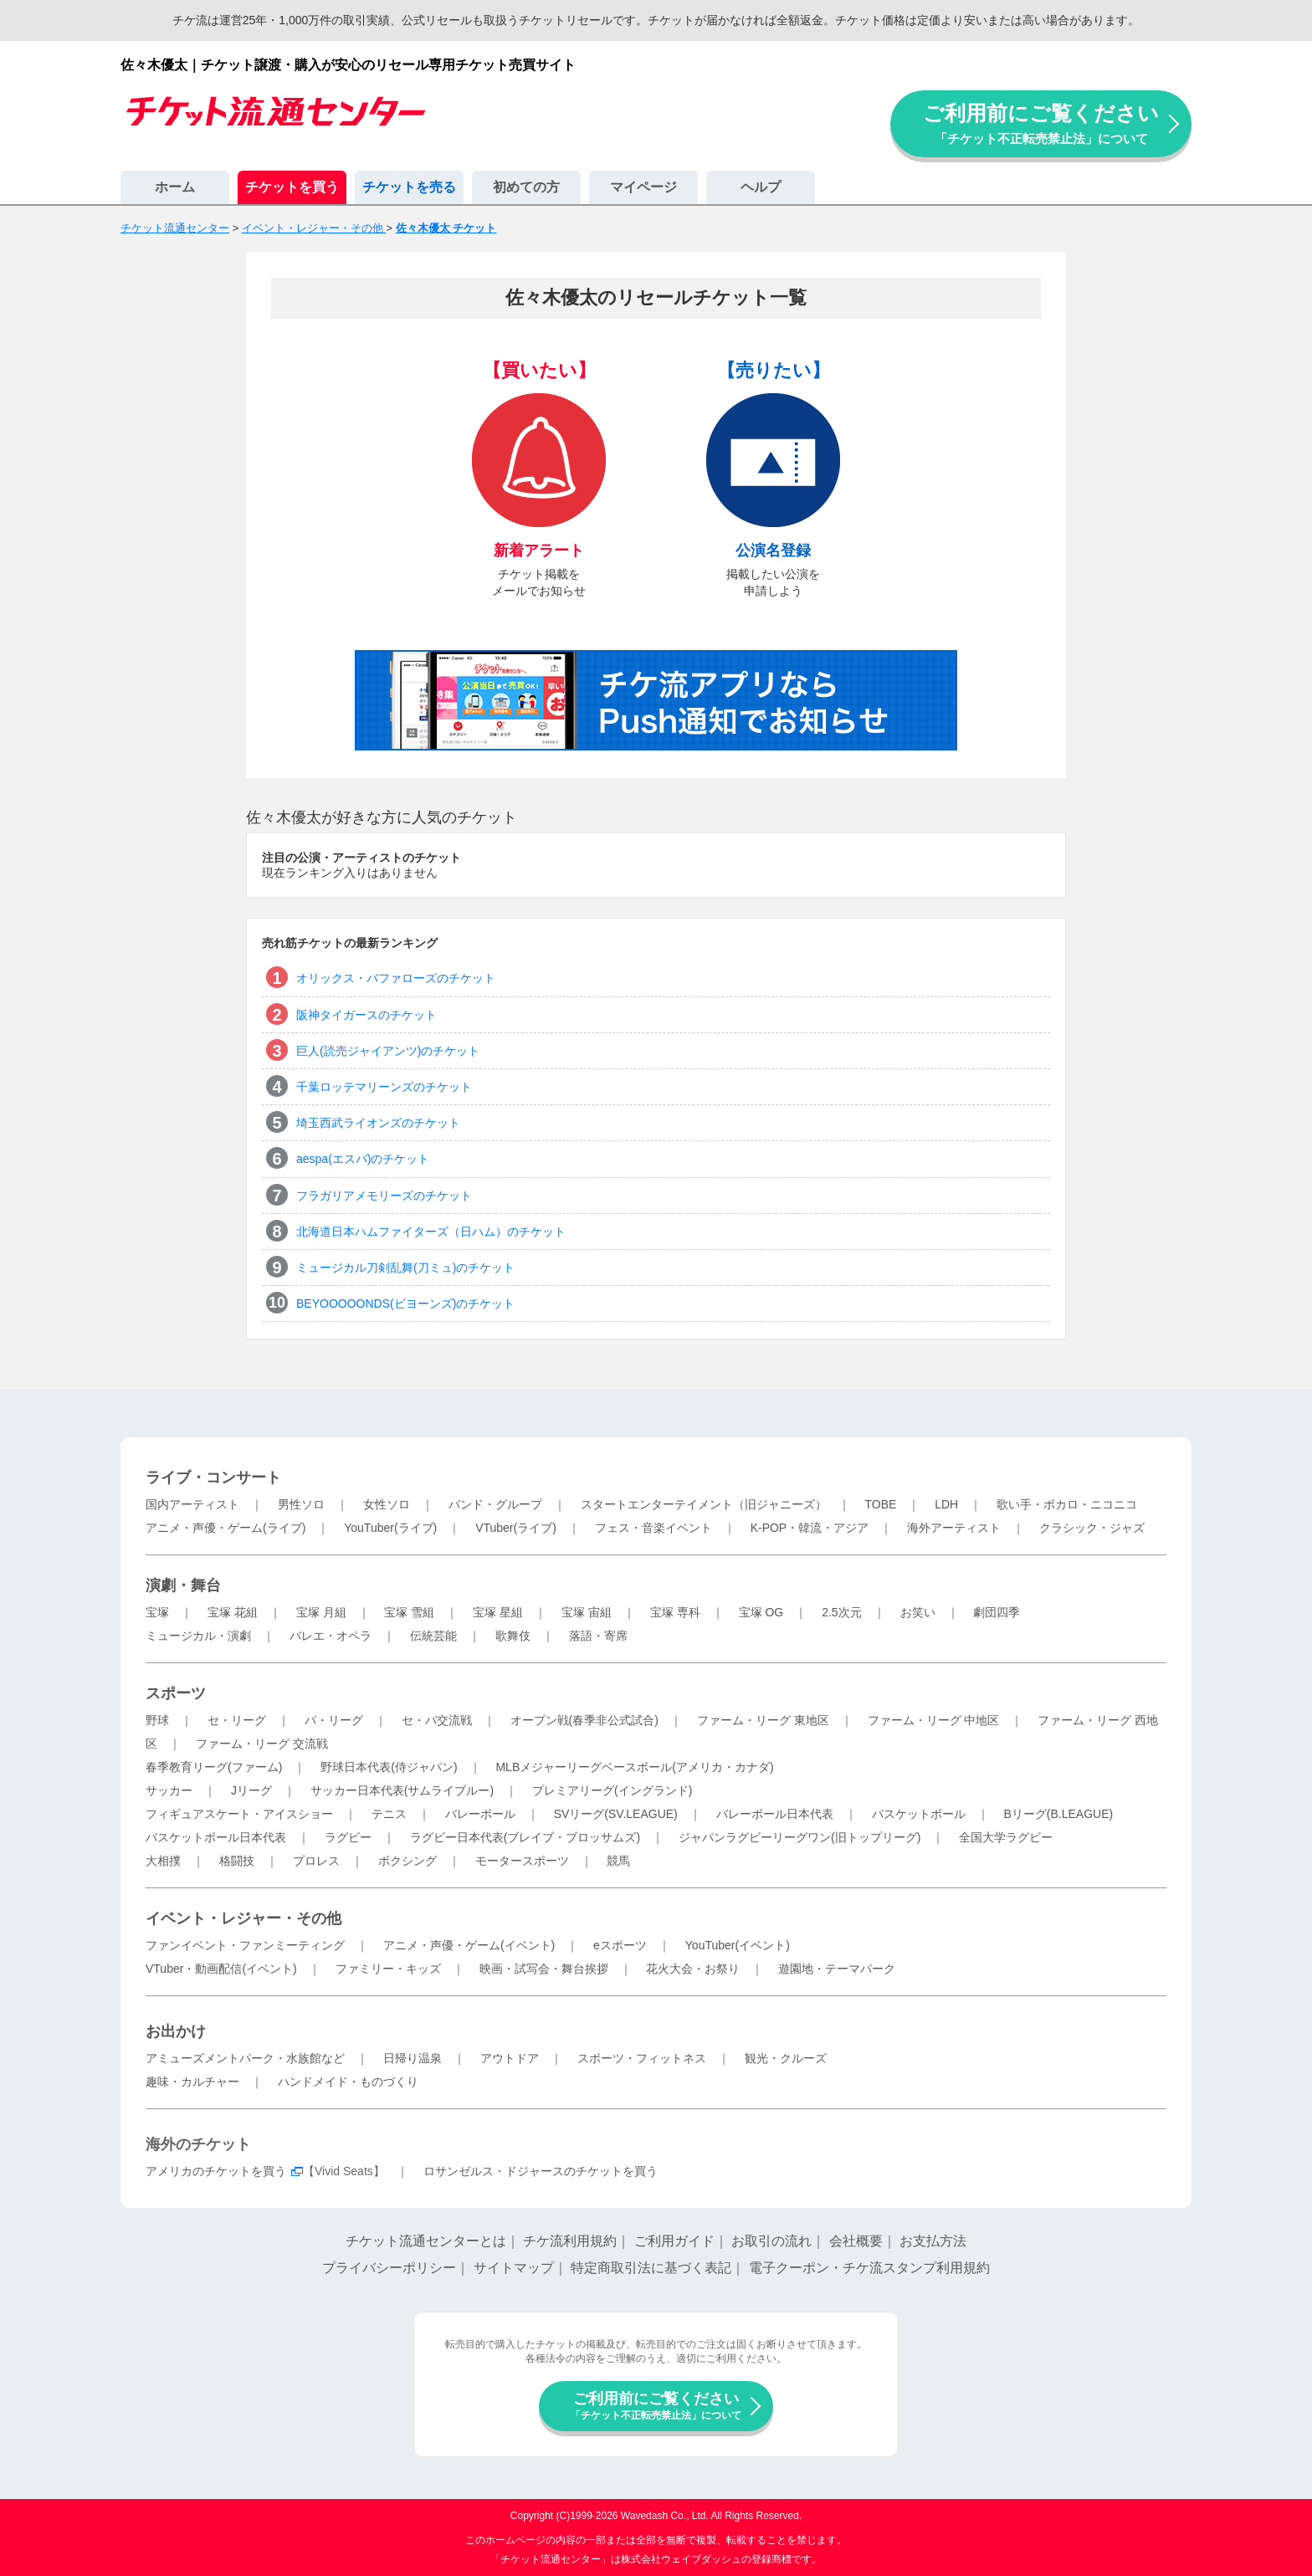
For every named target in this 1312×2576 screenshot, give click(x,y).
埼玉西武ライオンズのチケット (378, 1122)
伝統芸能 (433, 1635)
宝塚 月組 (321, 1612)
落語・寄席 (598, 1635)
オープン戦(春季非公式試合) (584, 1720)
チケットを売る (409, 187)
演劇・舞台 (183, 1585)
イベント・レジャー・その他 (243, 1918)
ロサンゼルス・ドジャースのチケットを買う (540, 2171)
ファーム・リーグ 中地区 (934, 1720)
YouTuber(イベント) (737, 1945)
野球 (157, 1720)
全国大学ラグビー (1006, 1837)
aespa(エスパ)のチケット (362, 1158)
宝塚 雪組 (409, 1612)
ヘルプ (761, 187)
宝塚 (157, 1612)
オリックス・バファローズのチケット (395, 978)
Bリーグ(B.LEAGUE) (1058, 1814)
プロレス (316, 1860)
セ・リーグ (237, 1720)
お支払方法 (932, 2241)
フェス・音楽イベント (653, 1527)
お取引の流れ (771, 2241)
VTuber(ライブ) (515, 1527)
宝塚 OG (761, 1612)
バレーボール (480, 1814)
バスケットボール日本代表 (216, 1837)
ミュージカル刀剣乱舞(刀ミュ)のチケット (405, 1267)
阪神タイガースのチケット (366, 1015)
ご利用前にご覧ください (1041, 123)
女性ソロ (386, 1504)
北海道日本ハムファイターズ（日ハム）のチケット (431, 1231)
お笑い (917, 1612)
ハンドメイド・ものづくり (348, 2081)
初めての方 (526, 187)
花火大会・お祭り (693, 1968)
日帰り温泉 (412, 2058)
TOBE (880, 1504)
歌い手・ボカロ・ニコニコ (1067, 1504)
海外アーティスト (954, 1527)
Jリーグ (251, 1790)
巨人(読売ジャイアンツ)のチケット (387, 1051)
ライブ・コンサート (213, 1477)
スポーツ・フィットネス (641, 2058)
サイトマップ (514, 2268)
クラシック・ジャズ (1092, 1527)
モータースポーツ (522, 1860)
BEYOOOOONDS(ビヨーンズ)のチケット (405, 1303)
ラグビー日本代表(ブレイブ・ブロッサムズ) (525, 1837)
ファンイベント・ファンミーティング (245, 1945)
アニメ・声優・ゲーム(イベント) (469, 1945)
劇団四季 (996, 1612)
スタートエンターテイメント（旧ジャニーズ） (704, 1504)
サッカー (169, 1790)
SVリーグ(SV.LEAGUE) (616, 1814)
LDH (946, 1504)
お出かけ (176, 2031)
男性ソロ (301, 1504)
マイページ (643, 187)
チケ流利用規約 (570, 2241)
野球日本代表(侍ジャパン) (388, 1767)
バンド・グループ (495, 1504)
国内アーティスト (192, 1504)
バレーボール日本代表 (774, 1814)
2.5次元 (841, 1612)
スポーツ (176, 1693)
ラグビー (348, 1837)
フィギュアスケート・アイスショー (239, 1814)
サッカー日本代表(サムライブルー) (402, 1790)
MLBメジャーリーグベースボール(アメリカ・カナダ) (634, 1767)
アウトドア (509, 2058)
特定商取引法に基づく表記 (651, 2268)
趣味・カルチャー (192, 2081)
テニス (389, 1814)
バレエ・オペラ (331, 1635)
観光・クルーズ (786, 2058)
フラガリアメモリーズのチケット (384, 1195)
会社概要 (856, 2241)
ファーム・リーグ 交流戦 (262, 1743)
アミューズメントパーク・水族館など (245, 2058)
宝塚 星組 (498, 1612)
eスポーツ (620, 1945)
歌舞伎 (512, 1635)
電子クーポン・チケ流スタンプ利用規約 (869, 2268)
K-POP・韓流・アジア (810, 1527)
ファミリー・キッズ (388, 1968)
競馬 (618, 1860)
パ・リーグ (334, 1720)
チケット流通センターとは (426, 2241)
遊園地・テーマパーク (836, 1968)
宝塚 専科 (675, 1612)
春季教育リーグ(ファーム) (214, 1767)
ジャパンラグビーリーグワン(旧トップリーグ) (799, 1837)
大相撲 (163, 1860)
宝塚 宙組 (586, 1612)
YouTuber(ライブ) (390, 1527)
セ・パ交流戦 (437, 1720)
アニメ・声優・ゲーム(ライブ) (225, 1527)
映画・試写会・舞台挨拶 (543, 1968)
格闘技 (236, 1860)
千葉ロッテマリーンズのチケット (384, 1086)
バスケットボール (919, 1814)
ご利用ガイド (674, 2241)
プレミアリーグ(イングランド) (612, 1790)
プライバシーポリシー (389, 2268)
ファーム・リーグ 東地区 (763, 1720)
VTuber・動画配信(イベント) (221, 1968)
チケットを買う (292, 187)
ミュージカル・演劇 (198, 1635)
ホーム (175, 187)
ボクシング (407, 1860)
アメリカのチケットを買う (216, 2171)
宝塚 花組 (233, 1612)
